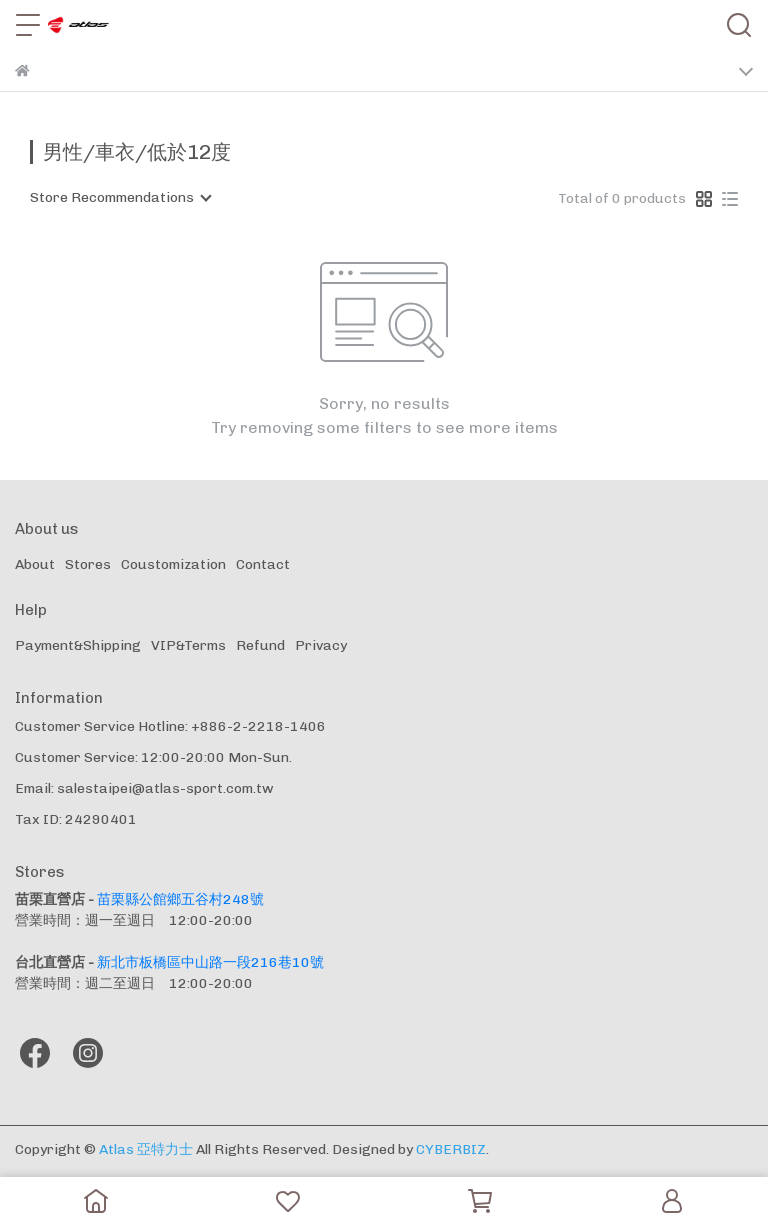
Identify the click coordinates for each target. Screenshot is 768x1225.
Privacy (321, 645)
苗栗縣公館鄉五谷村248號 (180, 899)
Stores (88, 564)
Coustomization (173, 564)
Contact (263, 564)
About (35, 564)
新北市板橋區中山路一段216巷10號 (210, 962)
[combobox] (120, 198)
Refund (260, 645)
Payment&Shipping (78, 645)
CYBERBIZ (451, 1149)
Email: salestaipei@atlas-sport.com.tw (144, 788)
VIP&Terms (188, 645)
